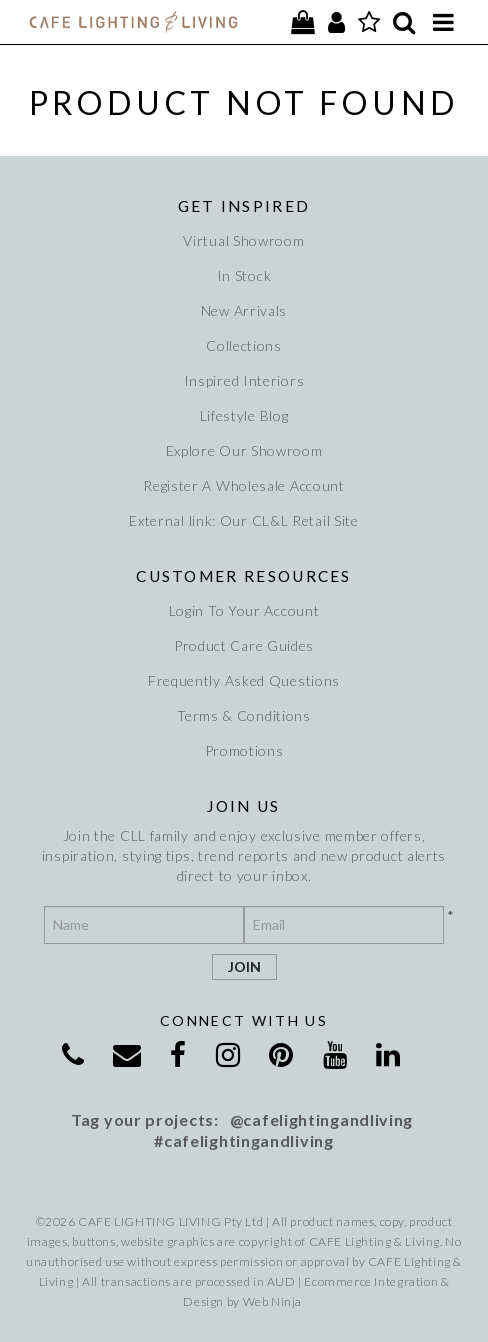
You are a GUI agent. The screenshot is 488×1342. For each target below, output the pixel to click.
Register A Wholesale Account (244, 485)
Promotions (244, 750)
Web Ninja (272, 1301)
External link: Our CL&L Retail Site (244, 520)
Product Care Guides (244, 645)
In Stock (244, 275)
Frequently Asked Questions (244, 680)
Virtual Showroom (243, 240)
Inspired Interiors (244, 380)
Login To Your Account (244, 610)
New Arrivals (244, 310)
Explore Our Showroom (244, 450)
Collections (244, 345)
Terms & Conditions (244, 715)
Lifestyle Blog (244, 415)
